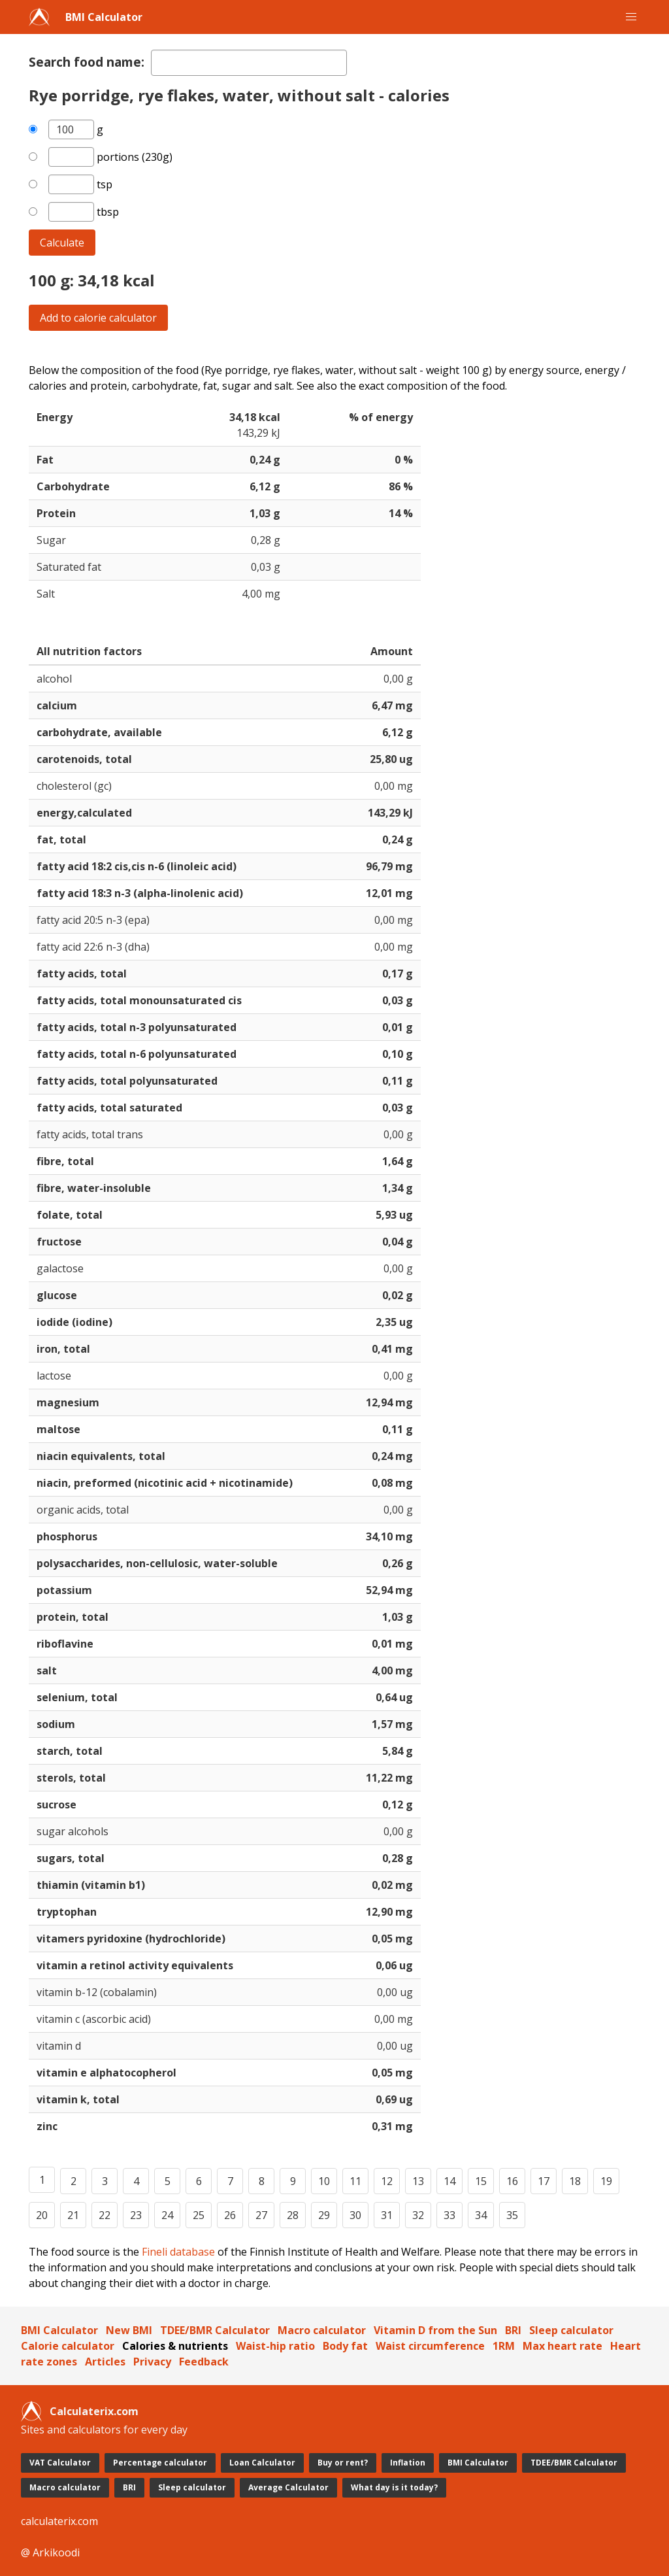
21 (73, 2215)
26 (230, 2215)
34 (481, 2215)
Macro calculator (322, 2330)
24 (167, 2215)
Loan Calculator (262, 2462)
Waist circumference (430, 2346)
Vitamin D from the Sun (435, 2330)
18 (575, 2181)
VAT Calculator (60, 2462)
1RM (504, 2346)
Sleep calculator (571, 2330)
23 (136, 2215)
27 (261, 2215)
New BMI (129, 2330)
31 (387, 2215)
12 (387, 2181)
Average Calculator (288, 2487)
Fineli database (178, 2252)
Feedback (204, 2361)
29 (324, 2215)
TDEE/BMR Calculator (215, 2330)
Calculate (62, 242)
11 (355, 2181)
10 (324, 2181)
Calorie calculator (67, 2346)
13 (418, 2181)
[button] (631, 17)
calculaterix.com (59, 2521)
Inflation (407, 2462)
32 (418, 2215)
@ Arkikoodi (50, 2552)
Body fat (345, 2346)
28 (293, 2215)
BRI (513, 2330)
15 (481, 2181)
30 (355, 2215)
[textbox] (249, 63)
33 (449, 2215)
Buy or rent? (343, 2462)
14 (449, 2181)
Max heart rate (562, 2346)
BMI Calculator (103, 17)
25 (198, 2215)
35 (512, 2215)
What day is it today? (394, 2487)
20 (42, 2215)
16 (512, 2181)
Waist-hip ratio (275, 2346)
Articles (105, 2361)
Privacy (152, 2361)
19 (606, 2181)
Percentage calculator (160, 2462)
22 (104, 2215)
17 (543, 2181)
